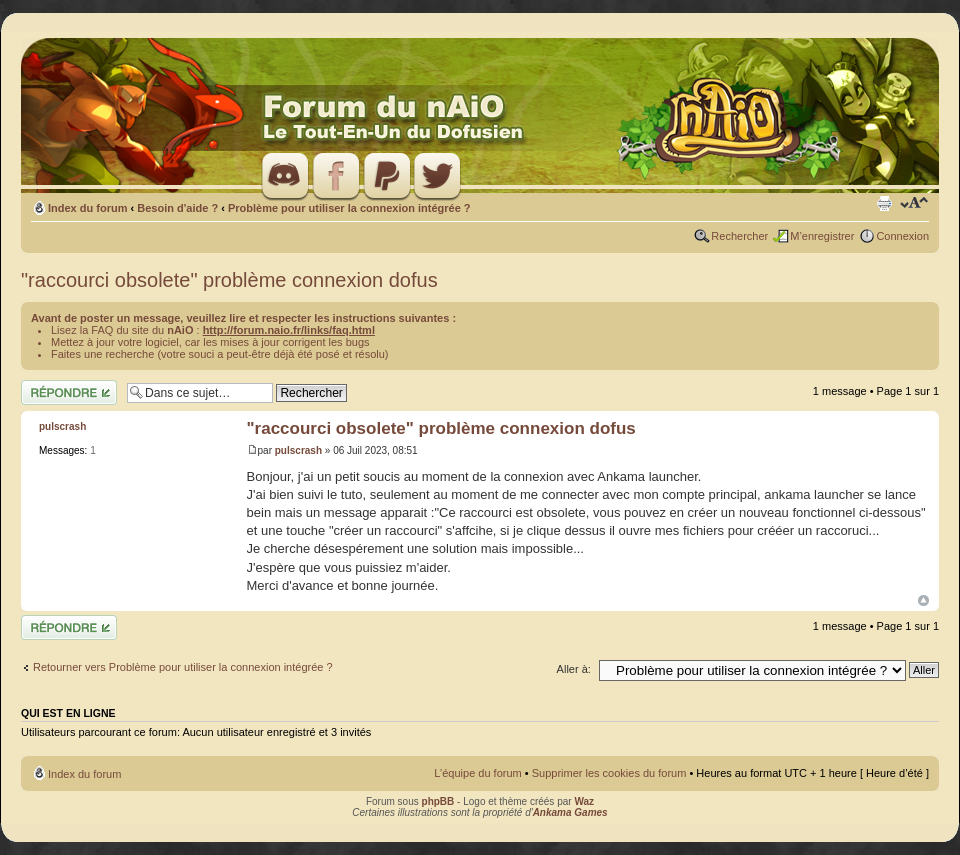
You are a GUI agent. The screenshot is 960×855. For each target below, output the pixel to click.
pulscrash (298, 450)
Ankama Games (570, 812)
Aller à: (574, 669)
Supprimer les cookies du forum (609, 773)
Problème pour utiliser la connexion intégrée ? (349, 208)
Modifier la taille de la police (914, 204)
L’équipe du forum (477, 773)
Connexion (902, 236)
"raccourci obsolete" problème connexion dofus (229, 280)
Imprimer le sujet (884, 204)
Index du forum (87, 208)
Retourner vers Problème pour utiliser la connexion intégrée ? (183, 667)
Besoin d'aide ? (177, 208)
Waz (584, 801)
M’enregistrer (822, 236)
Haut (923, 600)
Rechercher (739, 236)
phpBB (438, 801)
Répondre (69, 392)
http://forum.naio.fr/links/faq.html (289, 330)
